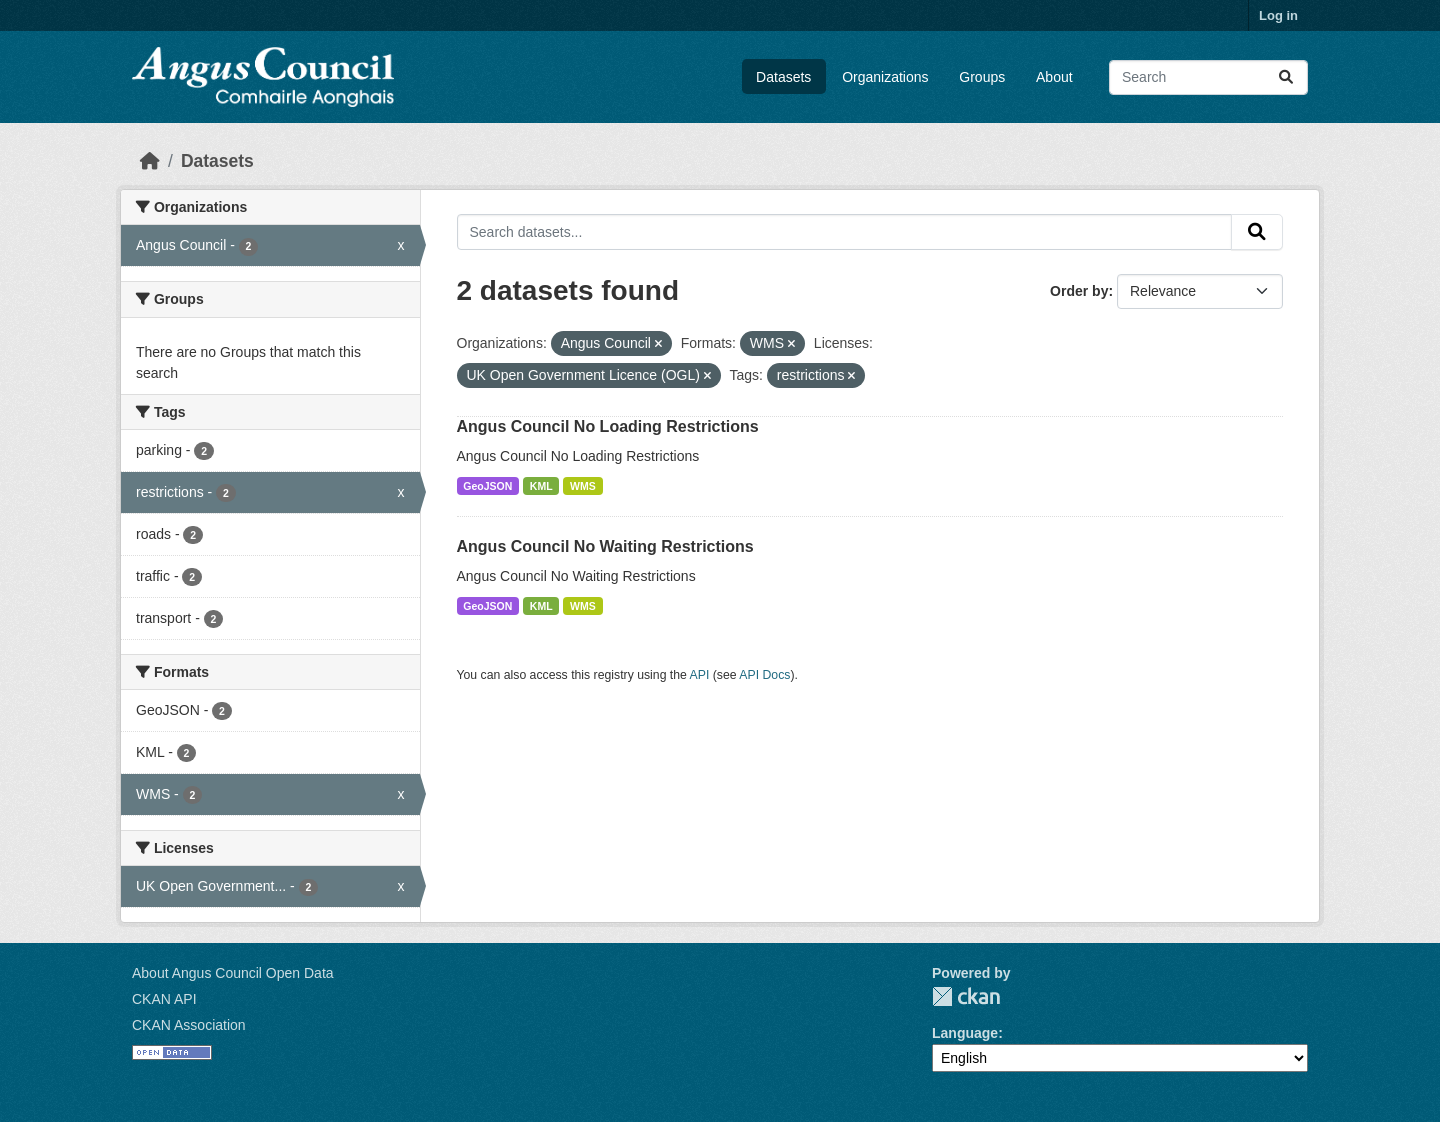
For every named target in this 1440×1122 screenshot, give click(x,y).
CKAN (966, 996)
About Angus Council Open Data (233, 973)
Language (965, 1033)
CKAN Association (189, 1025)
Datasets (783, 77)
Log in (1278, 15)
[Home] (150, 161)
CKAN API (164, 999)
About (1054, 77)
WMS (583, 486)
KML (541, 486)
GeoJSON (487, 486)
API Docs (764, 675)
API (700, 675)
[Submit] (1286, 77)
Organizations (885, 77)
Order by (1079, 291)
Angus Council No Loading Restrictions (608, 426)
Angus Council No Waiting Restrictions (605, 546)
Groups (982, 77)
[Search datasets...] (1208, 77)
